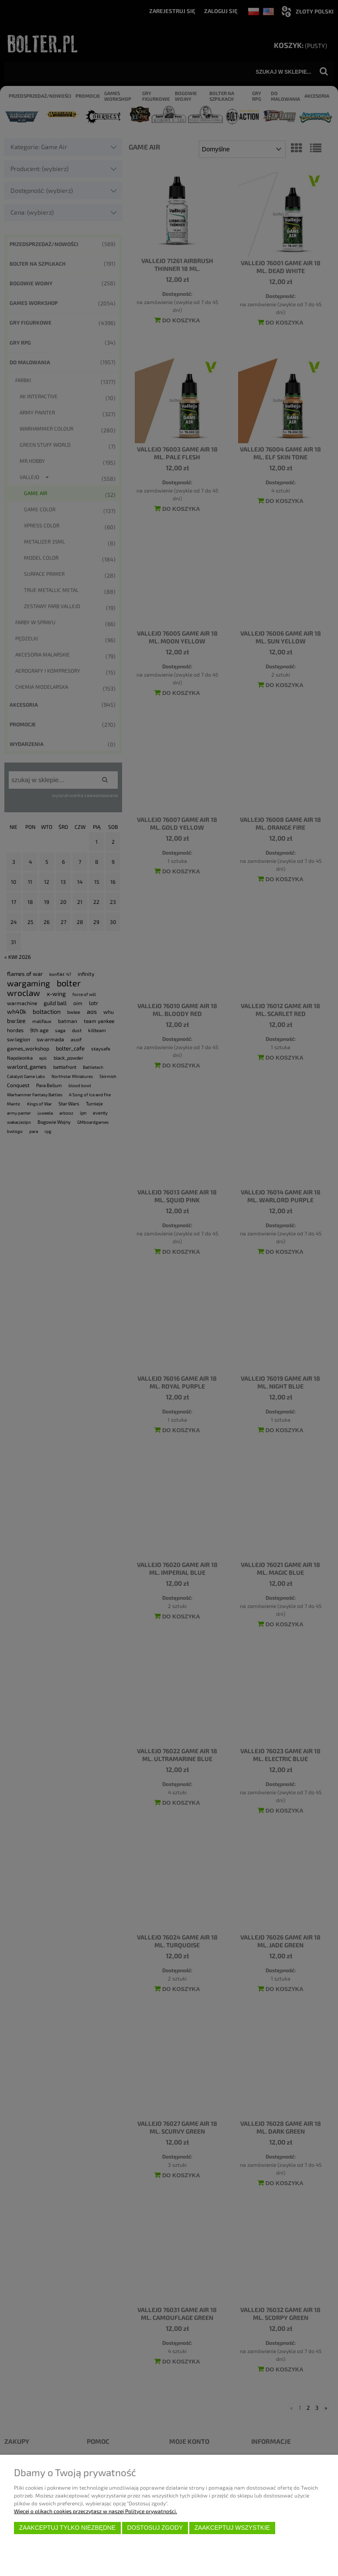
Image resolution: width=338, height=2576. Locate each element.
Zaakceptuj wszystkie (232, 2528)
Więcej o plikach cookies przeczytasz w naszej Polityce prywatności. (95, 2511)
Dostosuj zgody (155, 2528)
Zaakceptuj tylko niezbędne (67, 2528)
